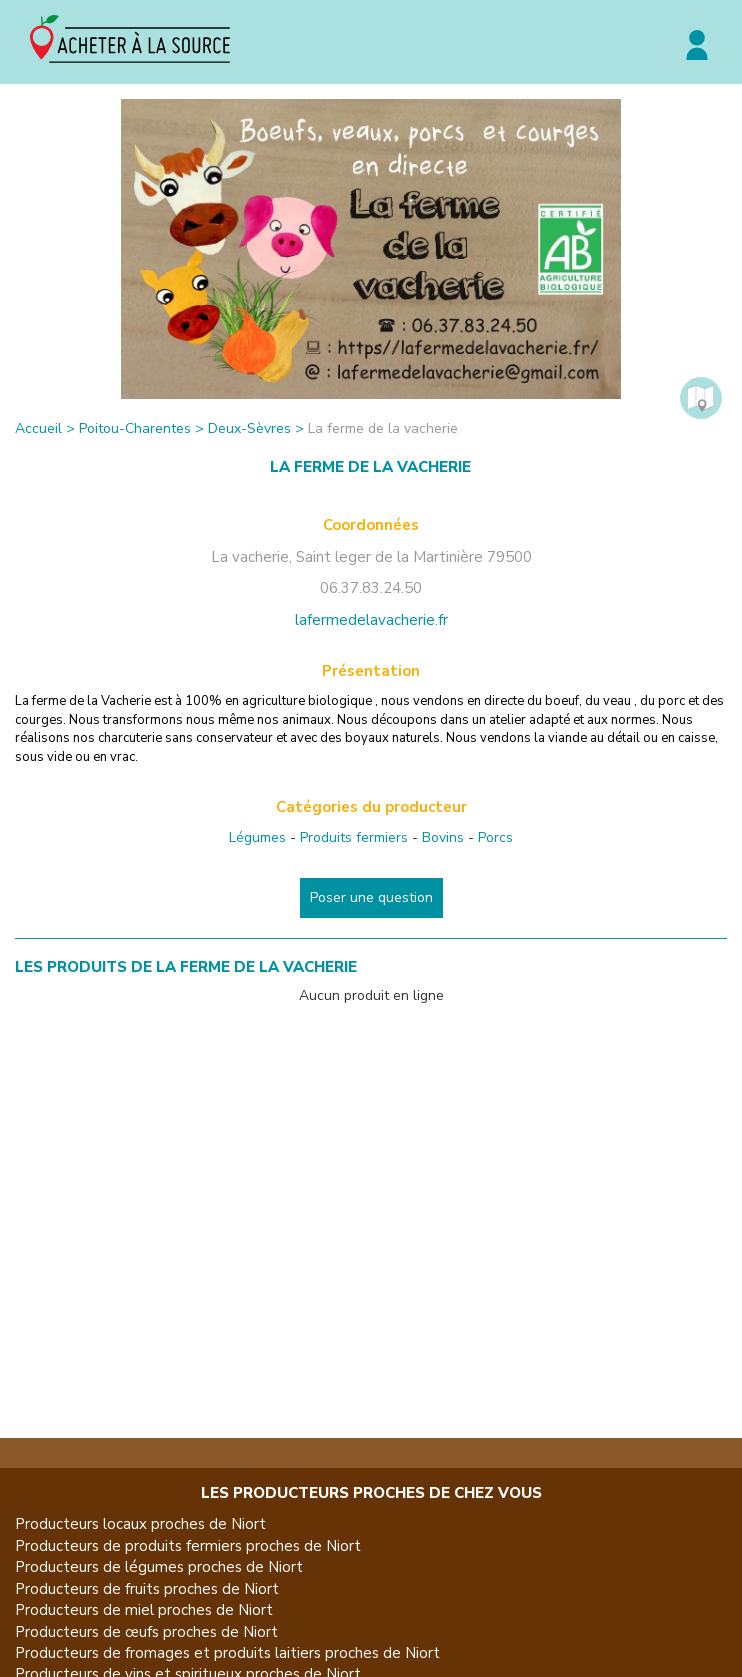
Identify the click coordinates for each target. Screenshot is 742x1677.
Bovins (443, 837)
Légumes (257, 837)
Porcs (495, 837)
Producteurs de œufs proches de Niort (146, 1632)
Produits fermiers (354, 837)
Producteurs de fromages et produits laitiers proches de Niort (227, 1653)
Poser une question (371, 897)
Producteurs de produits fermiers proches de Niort (188, 1546)
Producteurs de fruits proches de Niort (147, 1589)
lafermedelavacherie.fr (371, 620)
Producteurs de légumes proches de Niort (159, 1567)
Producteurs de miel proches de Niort (144, 1610)
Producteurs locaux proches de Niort (140, 1524)
